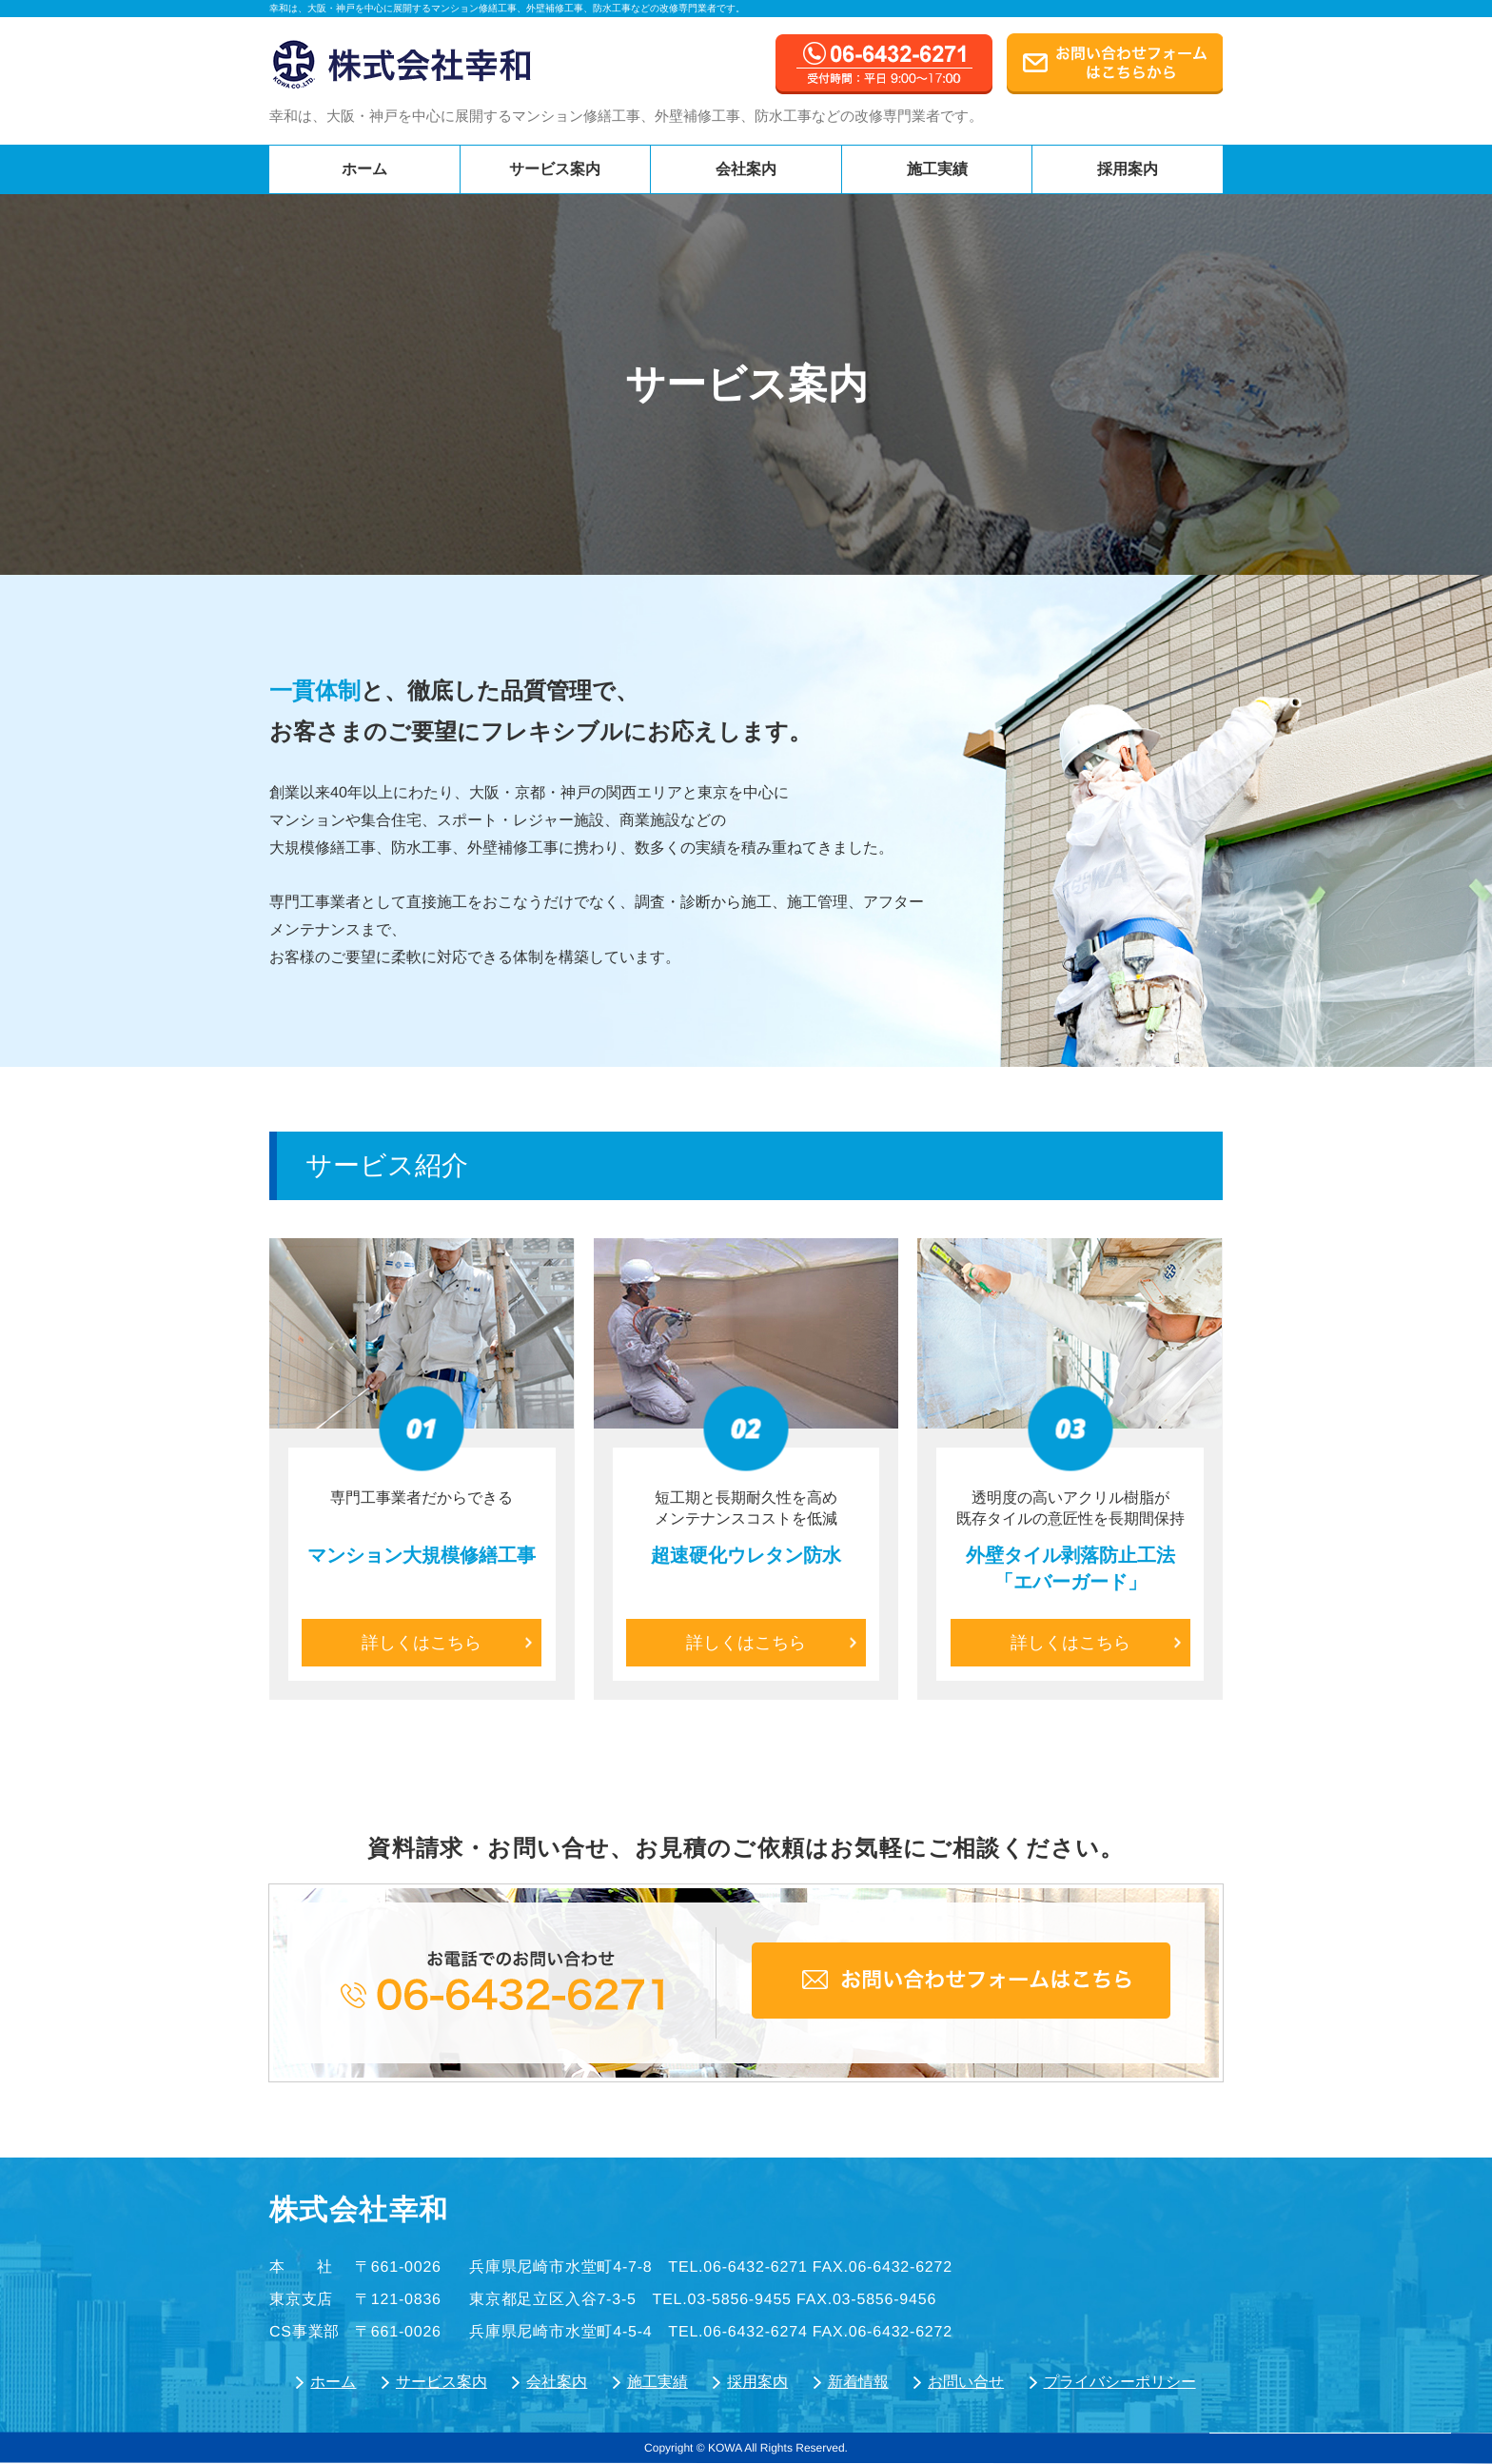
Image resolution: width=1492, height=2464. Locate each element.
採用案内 (1127, 169)
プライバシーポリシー (1120, 2382)
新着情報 (858, 2382)
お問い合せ (966, 2382)
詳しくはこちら (447, 1642)
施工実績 (937, 169)
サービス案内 (554, 169)
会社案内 (746, 169)
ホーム (364, 169)
